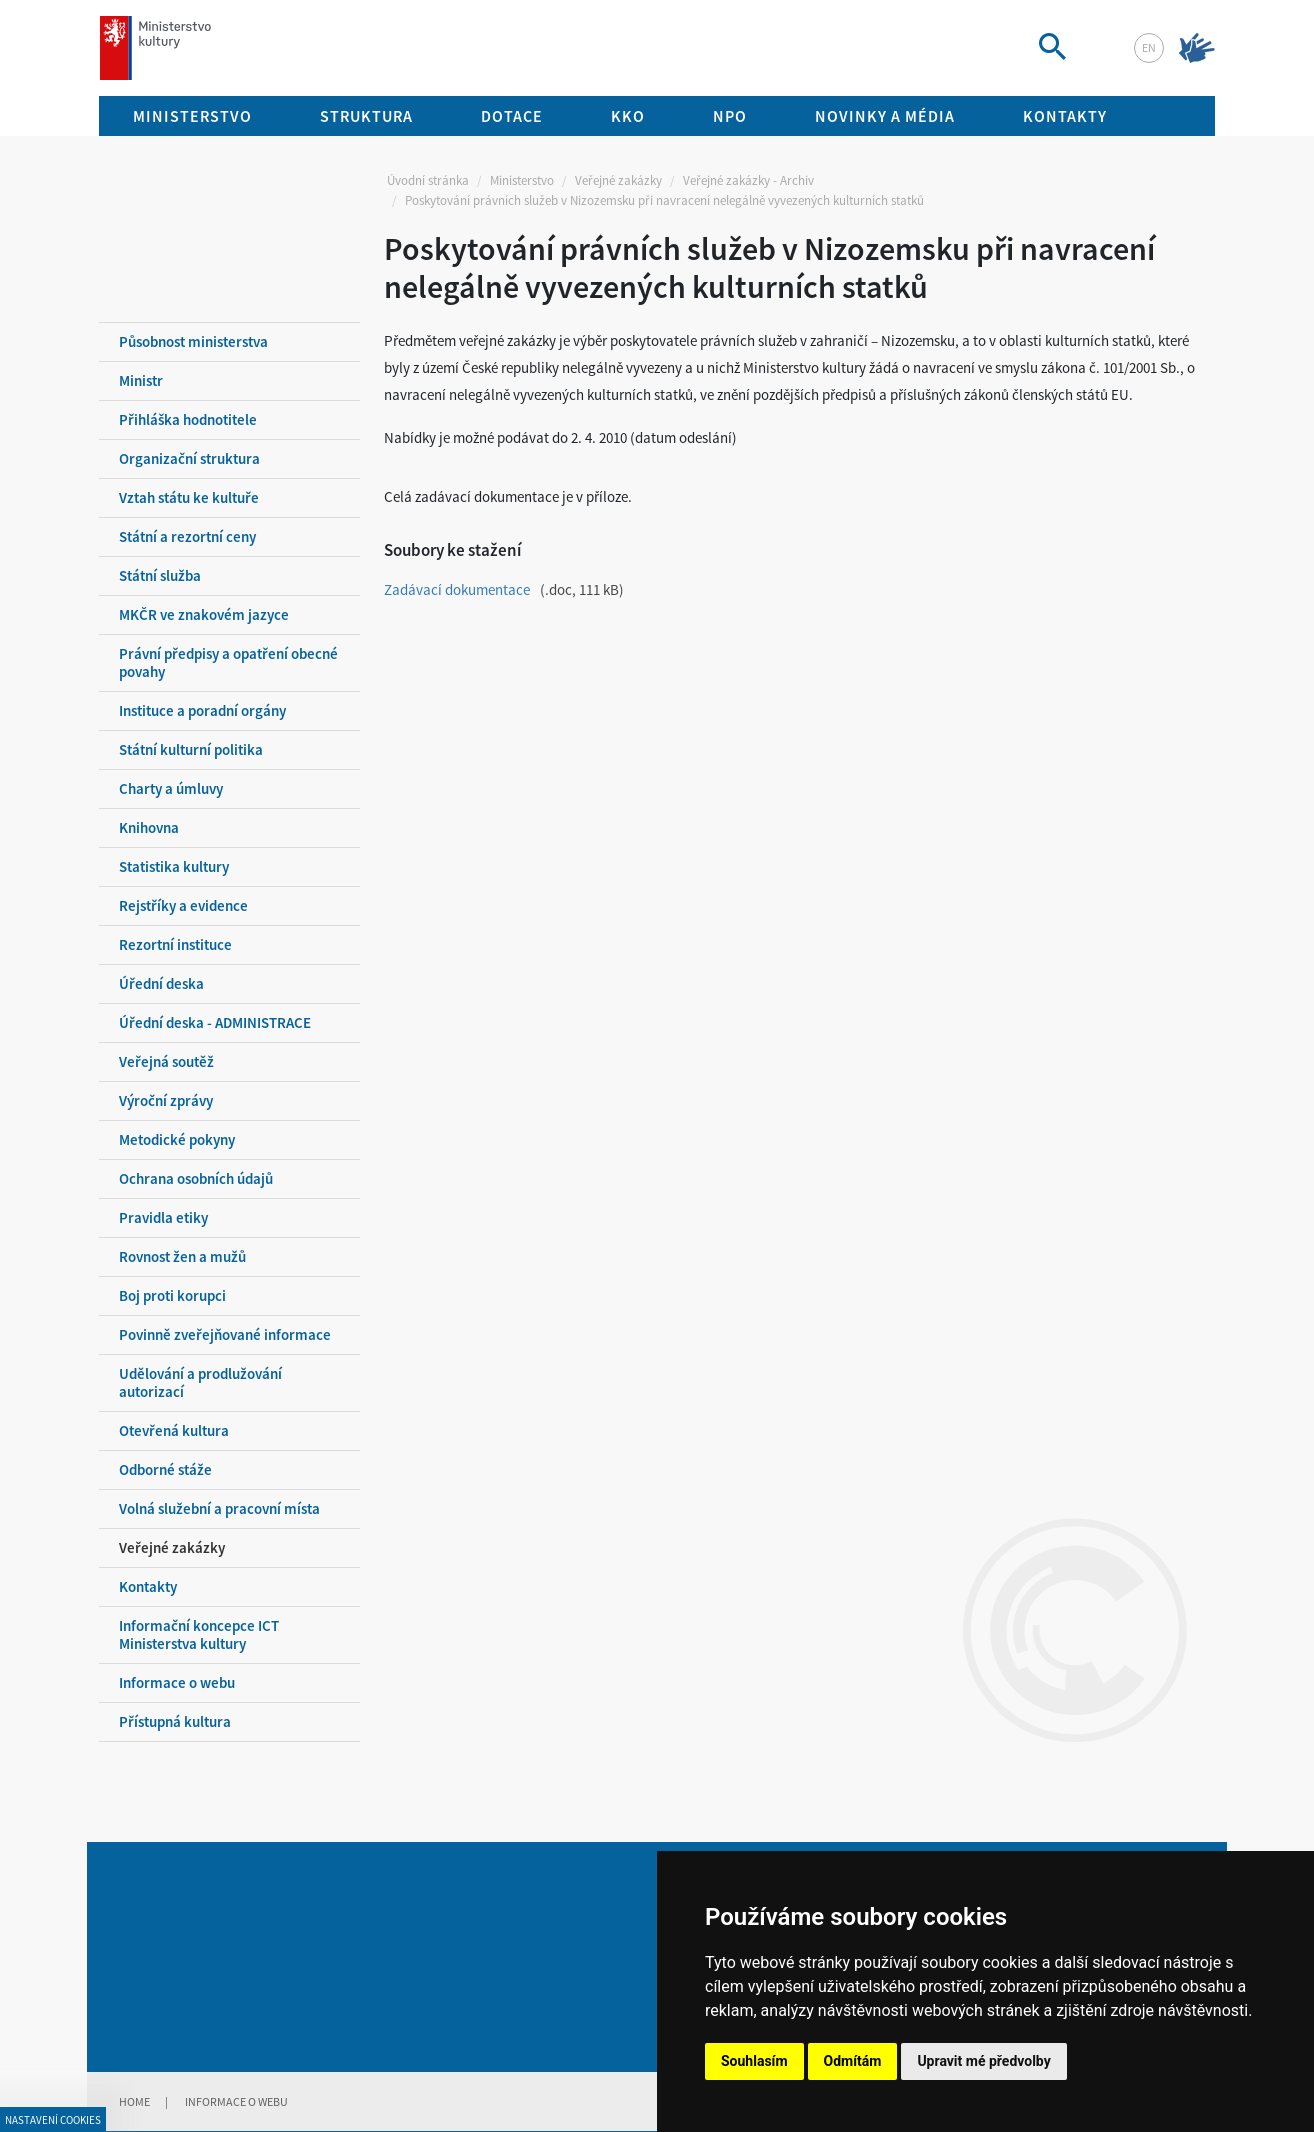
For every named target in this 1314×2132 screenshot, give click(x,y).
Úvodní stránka (428, 180)
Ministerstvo (522, 180)
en (1149, 47)
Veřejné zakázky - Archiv (748, 180)
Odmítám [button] (853, 2061)
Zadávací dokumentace (457, 589)
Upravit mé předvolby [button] (983, 2061)
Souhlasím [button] (754, 2061)
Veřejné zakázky (618, 180)
